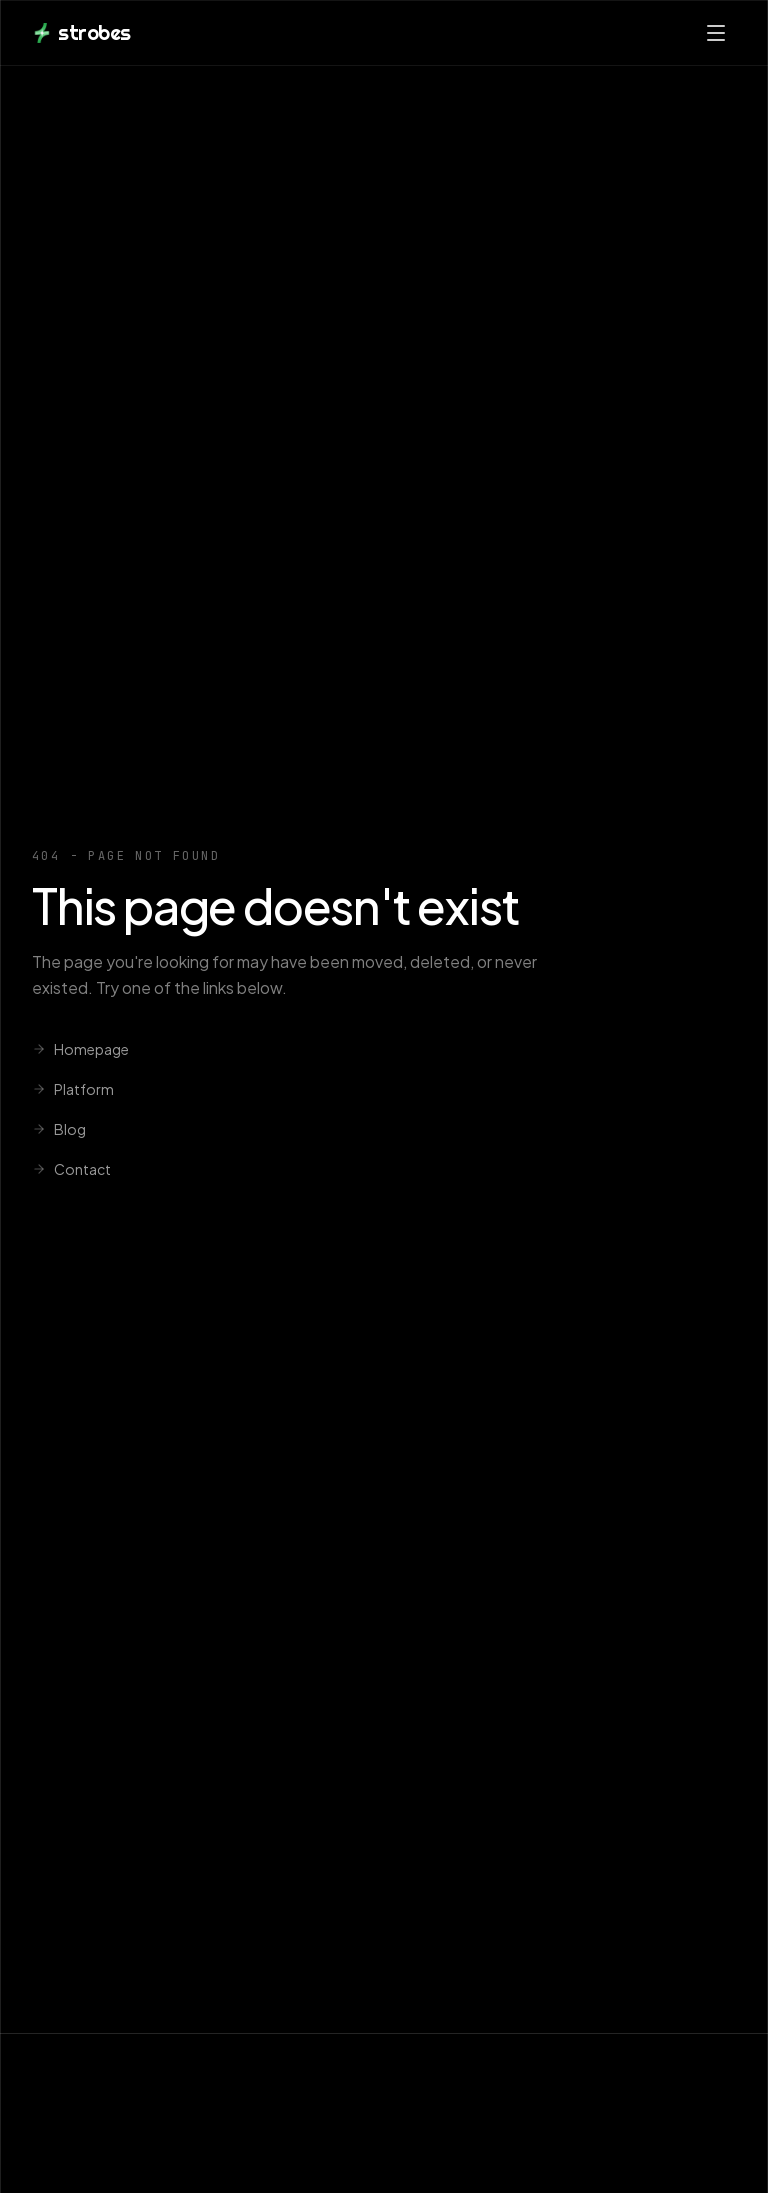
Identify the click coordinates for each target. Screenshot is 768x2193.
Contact (71, 1169)
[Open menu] (716, 33)
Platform (73, 1089)
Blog (59, 1129)
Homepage (80, 1049)
